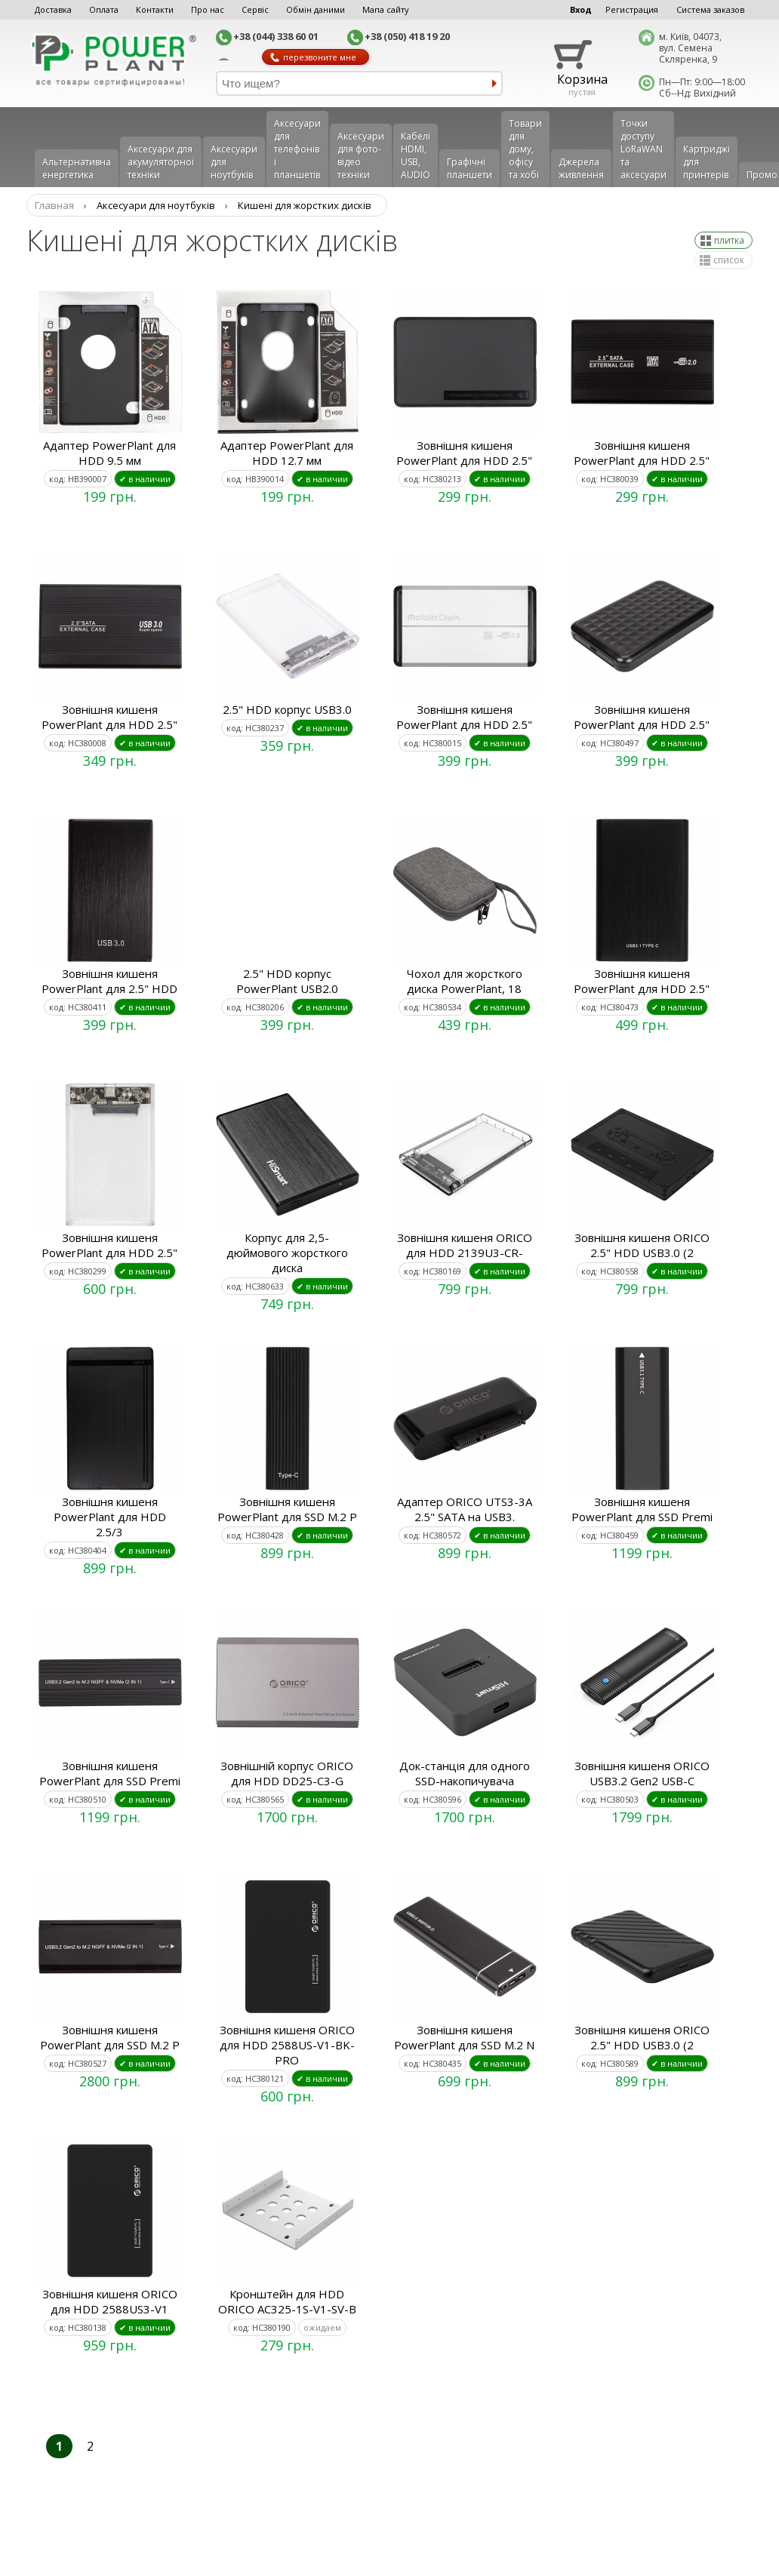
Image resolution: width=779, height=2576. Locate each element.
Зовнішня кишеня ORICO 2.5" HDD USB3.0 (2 (642, 1245)
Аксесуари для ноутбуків (234, 162)
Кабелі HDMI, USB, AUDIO (415, 155)
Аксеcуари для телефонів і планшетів (297, 149)
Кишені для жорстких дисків (304, 205)
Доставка (53, 9)
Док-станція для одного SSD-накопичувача (464, 1773)
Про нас (207, 9)
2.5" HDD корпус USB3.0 (287, 709)
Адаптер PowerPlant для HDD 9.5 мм (109, 453)
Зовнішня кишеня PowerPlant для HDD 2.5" (464, 453)
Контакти (155, 9)
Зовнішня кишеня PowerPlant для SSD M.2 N (464, 2037)
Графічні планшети (469, 168)
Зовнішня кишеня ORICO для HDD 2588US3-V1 (109, 2301)
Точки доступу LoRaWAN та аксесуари (643, 149)
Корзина (582, 79)
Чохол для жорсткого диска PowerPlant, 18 (464, 981)
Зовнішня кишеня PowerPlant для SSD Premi (642, 1509)
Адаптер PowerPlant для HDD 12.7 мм (286, 453)
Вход (581, 9)
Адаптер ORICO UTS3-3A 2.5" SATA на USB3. (464, 1509)
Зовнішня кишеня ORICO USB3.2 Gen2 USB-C (642, 1773)
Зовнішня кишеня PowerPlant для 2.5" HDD (109, 981)
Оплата (104, 9)
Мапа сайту (385, 9)
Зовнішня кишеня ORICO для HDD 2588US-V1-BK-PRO (287, 2044)
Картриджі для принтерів (706, 162)
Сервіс (255, 9)
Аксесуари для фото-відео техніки (360, 155)
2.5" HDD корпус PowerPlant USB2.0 (287, 981)
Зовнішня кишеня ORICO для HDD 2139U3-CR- (464, 1245)
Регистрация (631, 9)
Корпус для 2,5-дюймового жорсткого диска (287, 1252)
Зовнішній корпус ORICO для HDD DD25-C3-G (286, 1773)
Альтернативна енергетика (76, 168)
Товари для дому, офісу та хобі (525, 149)
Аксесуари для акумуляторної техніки (161, 162)
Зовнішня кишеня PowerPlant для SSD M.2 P (287, 1509)
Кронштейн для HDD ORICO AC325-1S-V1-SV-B (287, 2301)
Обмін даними (315, 9)
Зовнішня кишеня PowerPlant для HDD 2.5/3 (110, 1516)
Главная (54, 205)
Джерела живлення (581, 168)
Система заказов (710, 9)
